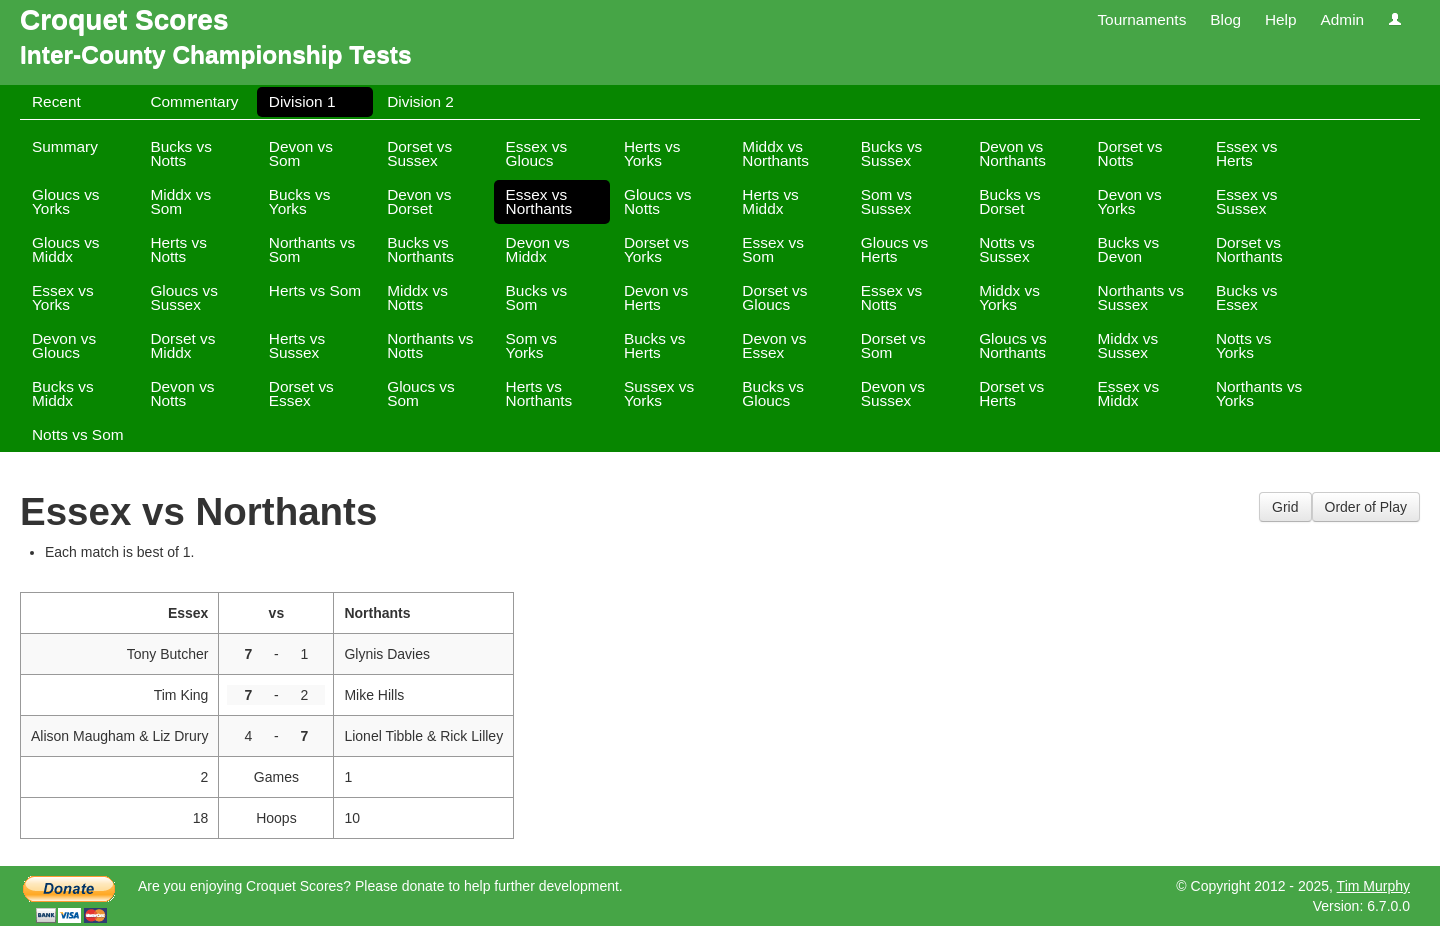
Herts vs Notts (178, 249)
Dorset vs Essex (301, 393)
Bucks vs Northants (420, 249)
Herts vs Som (315, 290)
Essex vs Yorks (63, 297)
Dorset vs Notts (1130, 153)
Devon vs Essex (774, 345)
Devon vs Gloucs (64, 345)
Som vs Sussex (886, 201)
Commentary (194, 101)
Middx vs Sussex (1128, 345)
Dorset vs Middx (182, 345)
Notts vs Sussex (1007, 249)
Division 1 (302, 101)
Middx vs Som (180, 201)
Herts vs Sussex (297, 345)
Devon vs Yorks (1130, 201)
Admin (1342, 19)
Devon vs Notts (182, 393)
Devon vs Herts (656, 297)
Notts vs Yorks (1244, 345)
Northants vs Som (312, 249)
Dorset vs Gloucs (774, 297)
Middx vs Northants (775, 153)
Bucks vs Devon (1129, 249)
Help (1281, 19)
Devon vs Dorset (419, 201)
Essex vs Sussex (1247, 201)
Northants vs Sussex (1141, 297)
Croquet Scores (124, 19)
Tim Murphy (1373, 886)
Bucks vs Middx (63, 393)
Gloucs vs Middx (66, 249)
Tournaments (1141, 19)
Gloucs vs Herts (895, 249)
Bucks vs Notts (181, 153)
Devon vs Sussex (893, 393)
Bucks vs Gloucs (773, 393)
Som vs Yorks (531, 345)
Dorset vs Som (893, 345)
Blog (1225, 19)
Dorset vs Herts (1011, 393)
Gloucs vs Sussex (184, 297)
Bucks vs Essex (1247, 297)
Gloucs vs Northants (1013, 345)
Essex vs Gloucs (537, 153)
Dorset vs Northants (1249, 249)
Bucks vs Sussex (892, 153)
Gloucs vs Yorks (66, 201)
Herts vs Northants (539, 393)
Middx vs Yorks (1009, 297)
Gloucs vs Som (421, 393)
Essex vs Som (773, 249)
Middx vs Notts (417, 297)
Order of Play (1366, 507)
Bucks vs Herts (655, 345)
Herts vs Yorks (652, 153)
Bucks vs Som (537, 297)
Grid (1285, 507)
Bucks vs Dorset (1010, 201)
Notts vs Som (78, 434)
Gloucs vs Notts (658, 201)
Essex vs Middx (1129, 393)
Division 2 (420, 101)
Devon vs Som (301, 153)
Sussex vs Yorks (659, 393)
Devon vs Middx (538, 249)
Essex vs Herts (1247, 153)
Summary (65, 146)
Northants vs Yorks (1259, 393)
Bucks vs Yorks (300, 201)
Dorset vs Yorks (656, 249)
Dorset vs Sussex (419, 153)
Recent (56, 101)
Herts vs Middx (770, 201)
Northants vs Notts (430, 345)
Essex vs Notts (892, 297)
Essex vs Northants (539, 201)
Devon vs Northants (1012, 153)
